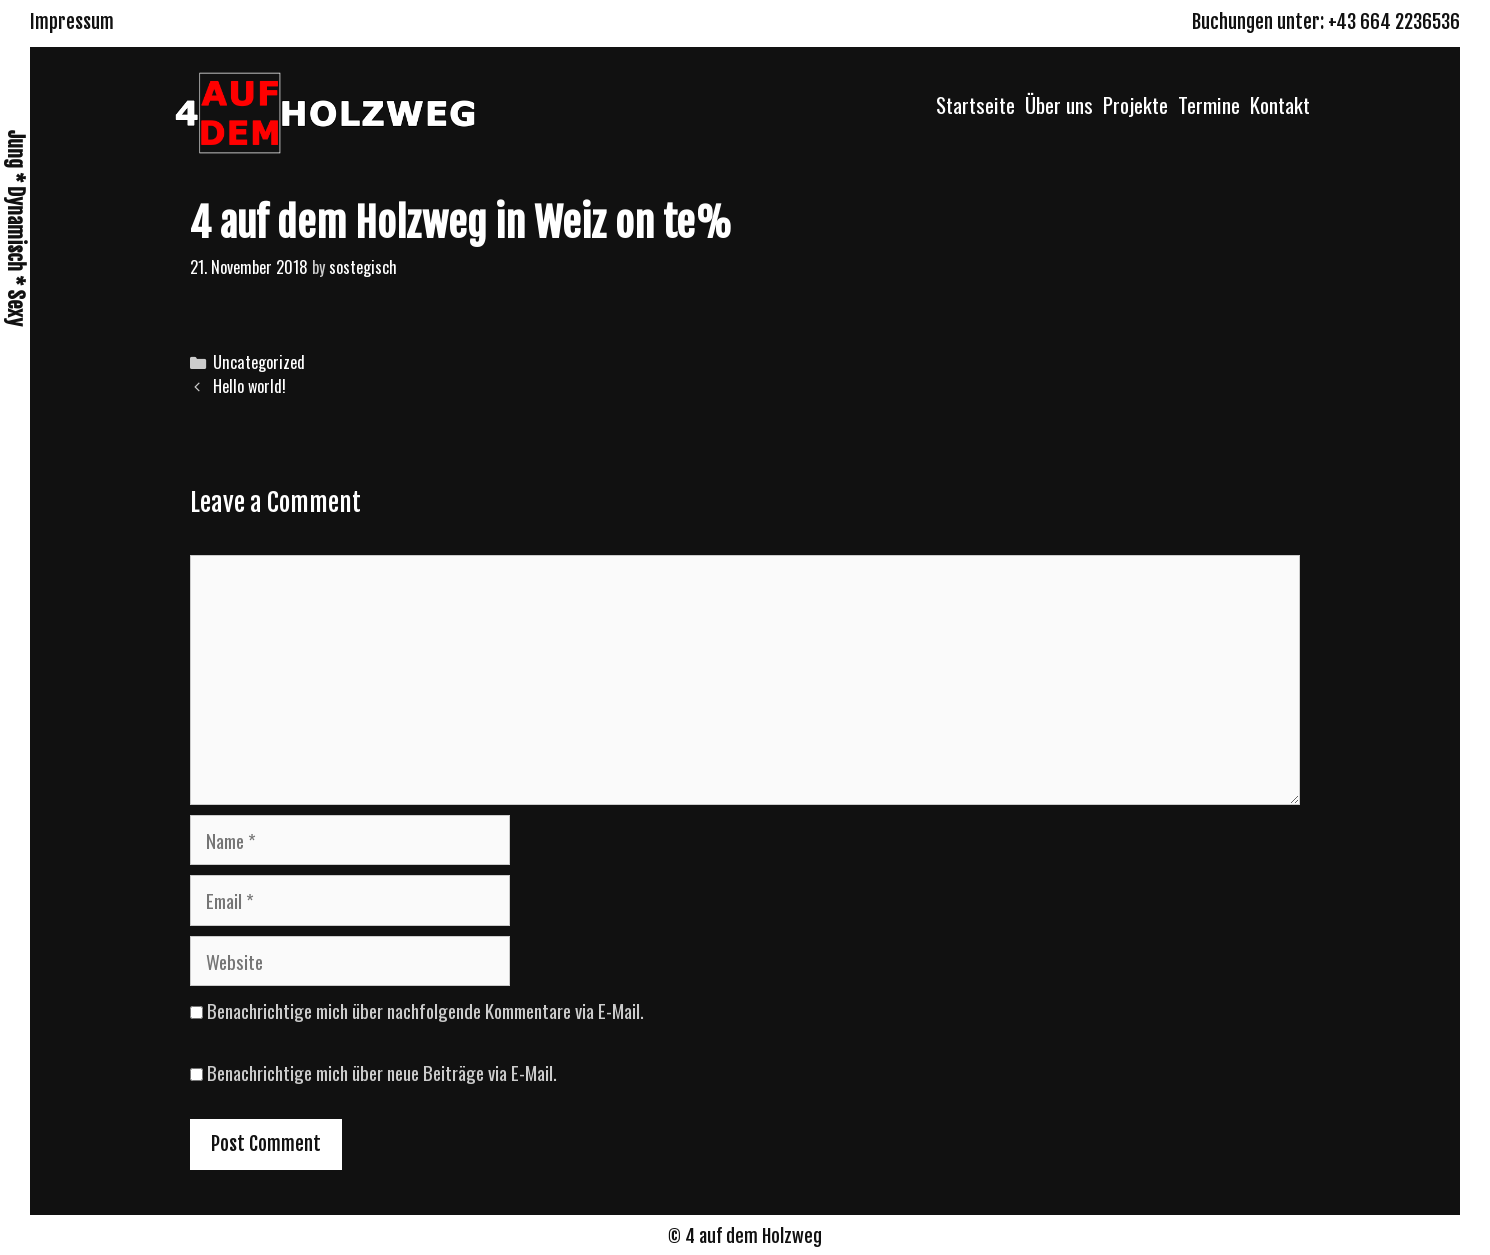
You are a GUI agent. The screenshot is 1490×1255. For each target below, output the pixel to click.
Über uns (1059, 104)
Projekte (1135, 104)
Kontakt (1280, 104)
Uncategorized (259, 362)
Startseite (975, 104)
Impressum (72, 22)
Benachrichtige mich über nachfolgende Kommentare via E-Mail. (425, 1010)
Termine (1209, 104)
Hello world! (249, 386)
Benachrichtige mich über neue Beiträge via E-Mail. (382, 1072)
